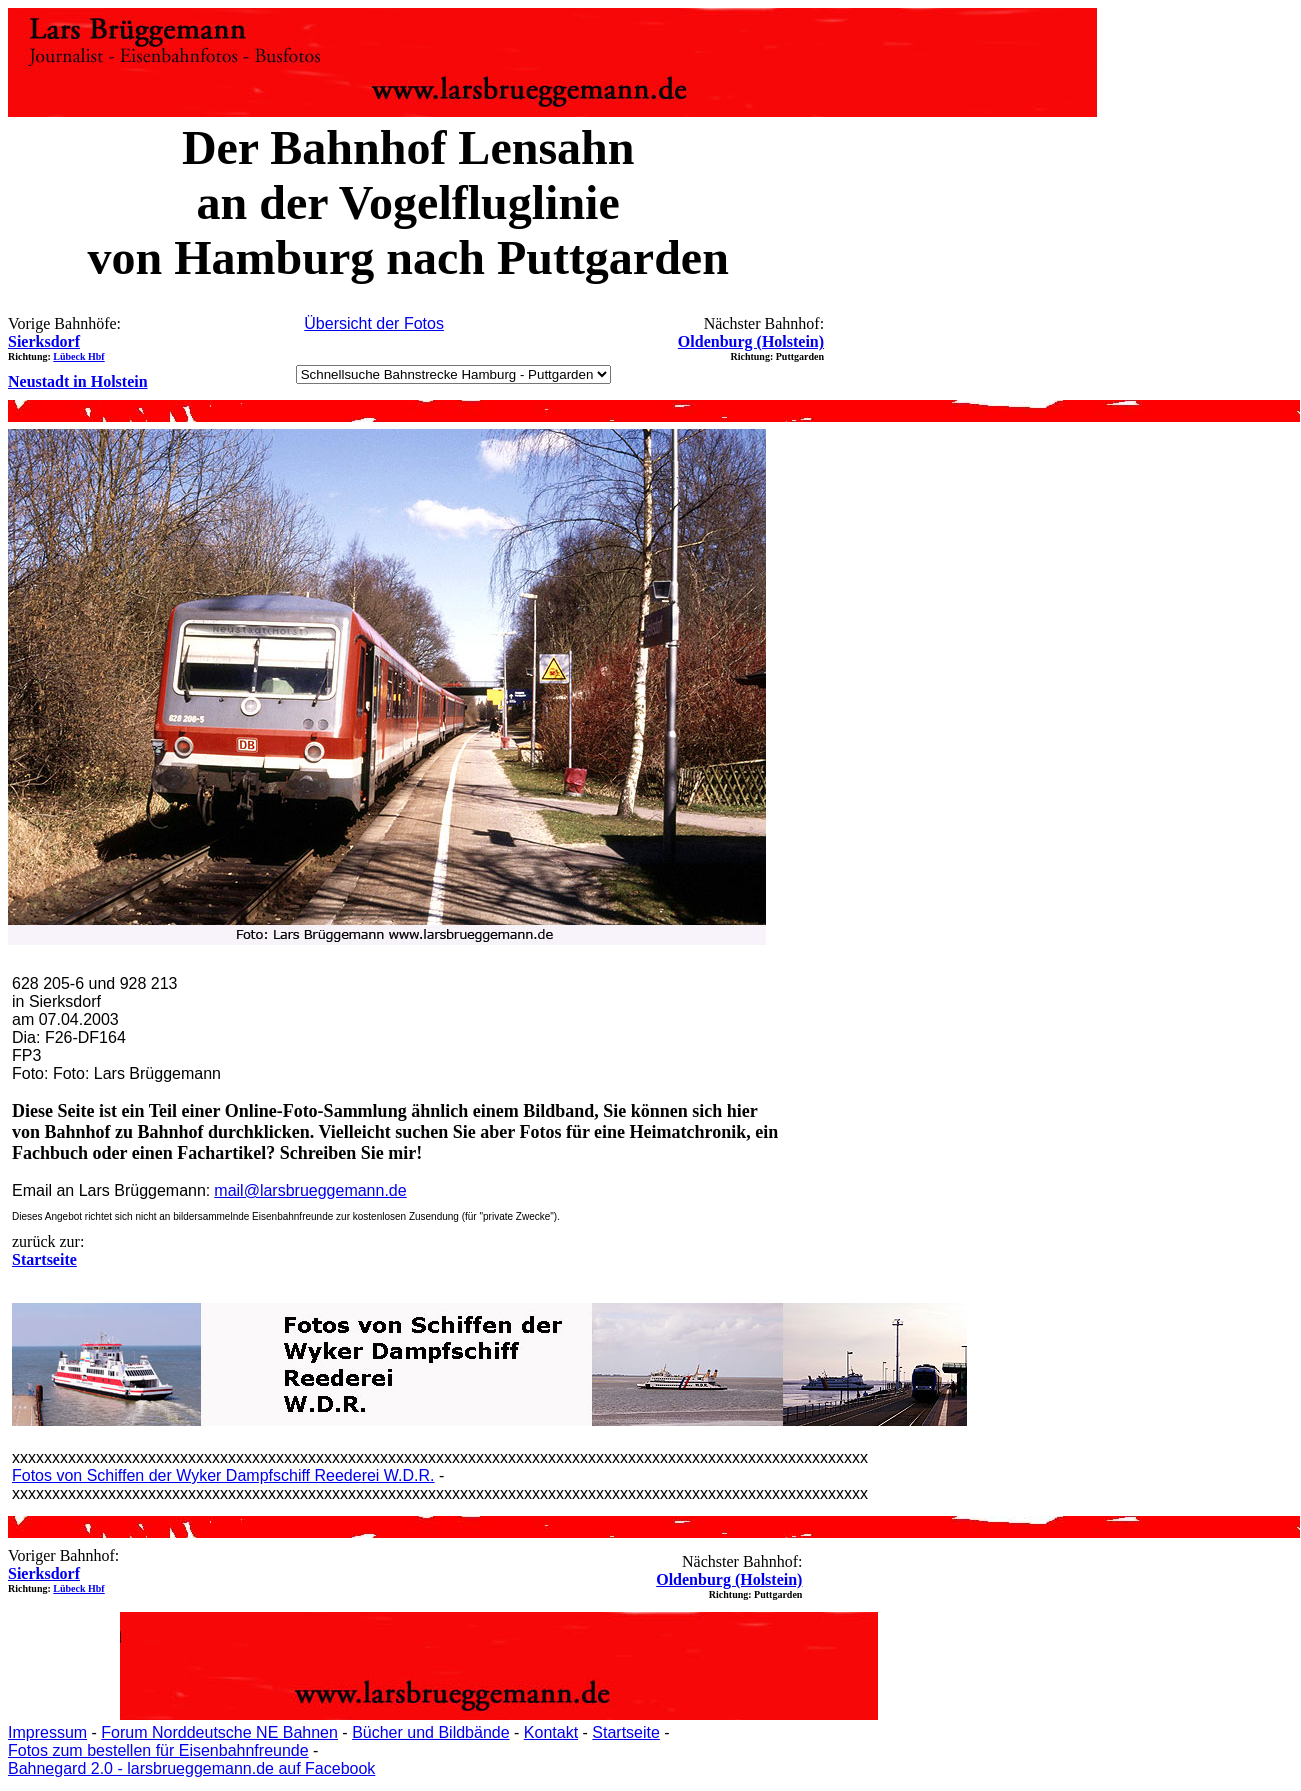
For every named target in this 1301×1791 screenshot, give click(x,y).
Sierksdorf (44, 341)
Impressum (47, 1732)
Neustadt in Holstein (78, 381)
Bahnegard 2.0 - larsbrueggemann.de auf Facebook (191, 1768)
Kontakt (551, 1732)
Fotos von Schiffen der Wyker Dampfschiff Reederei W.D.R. (223, 1475)
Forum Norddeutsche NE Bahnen (219, 1732)
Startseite (626, 1732)
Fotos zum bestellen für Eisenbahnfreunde (158, 1750)
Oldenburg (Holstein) (751, 341)
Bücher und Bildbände (430, 1732)
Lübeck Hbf (78, 356)
